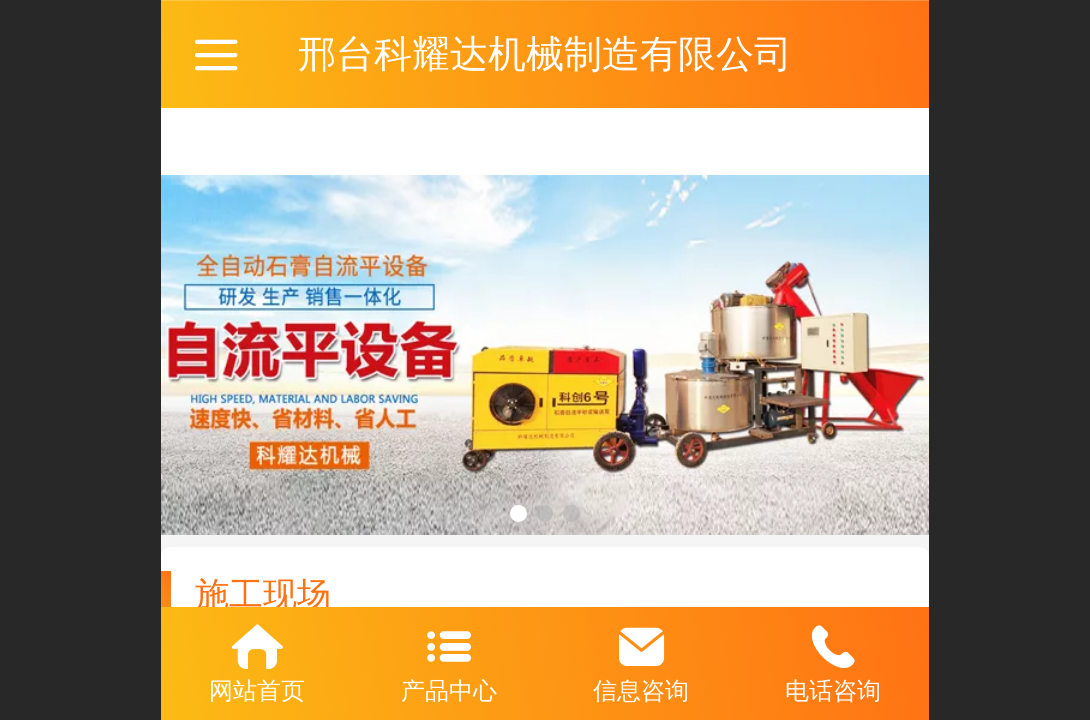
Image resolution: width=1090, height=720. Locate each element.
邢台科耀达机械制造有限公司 (545, 53)
